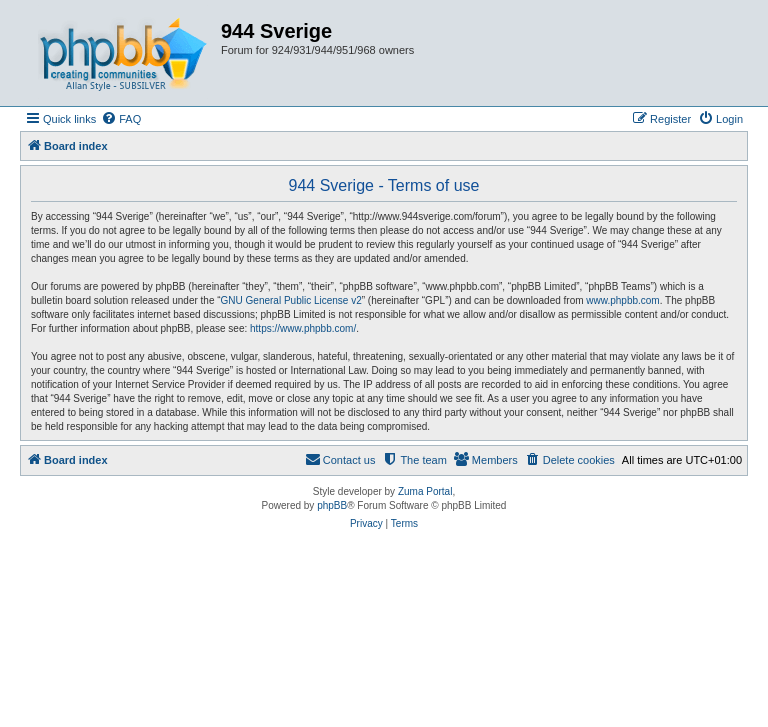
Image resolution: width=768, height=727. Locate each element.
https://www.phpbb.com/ (303, 328)
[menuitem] (121, 119)
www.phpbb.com (622, 300)
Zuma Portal (425, 491)
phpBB (332, 505)
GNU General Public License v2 (291, 300)
